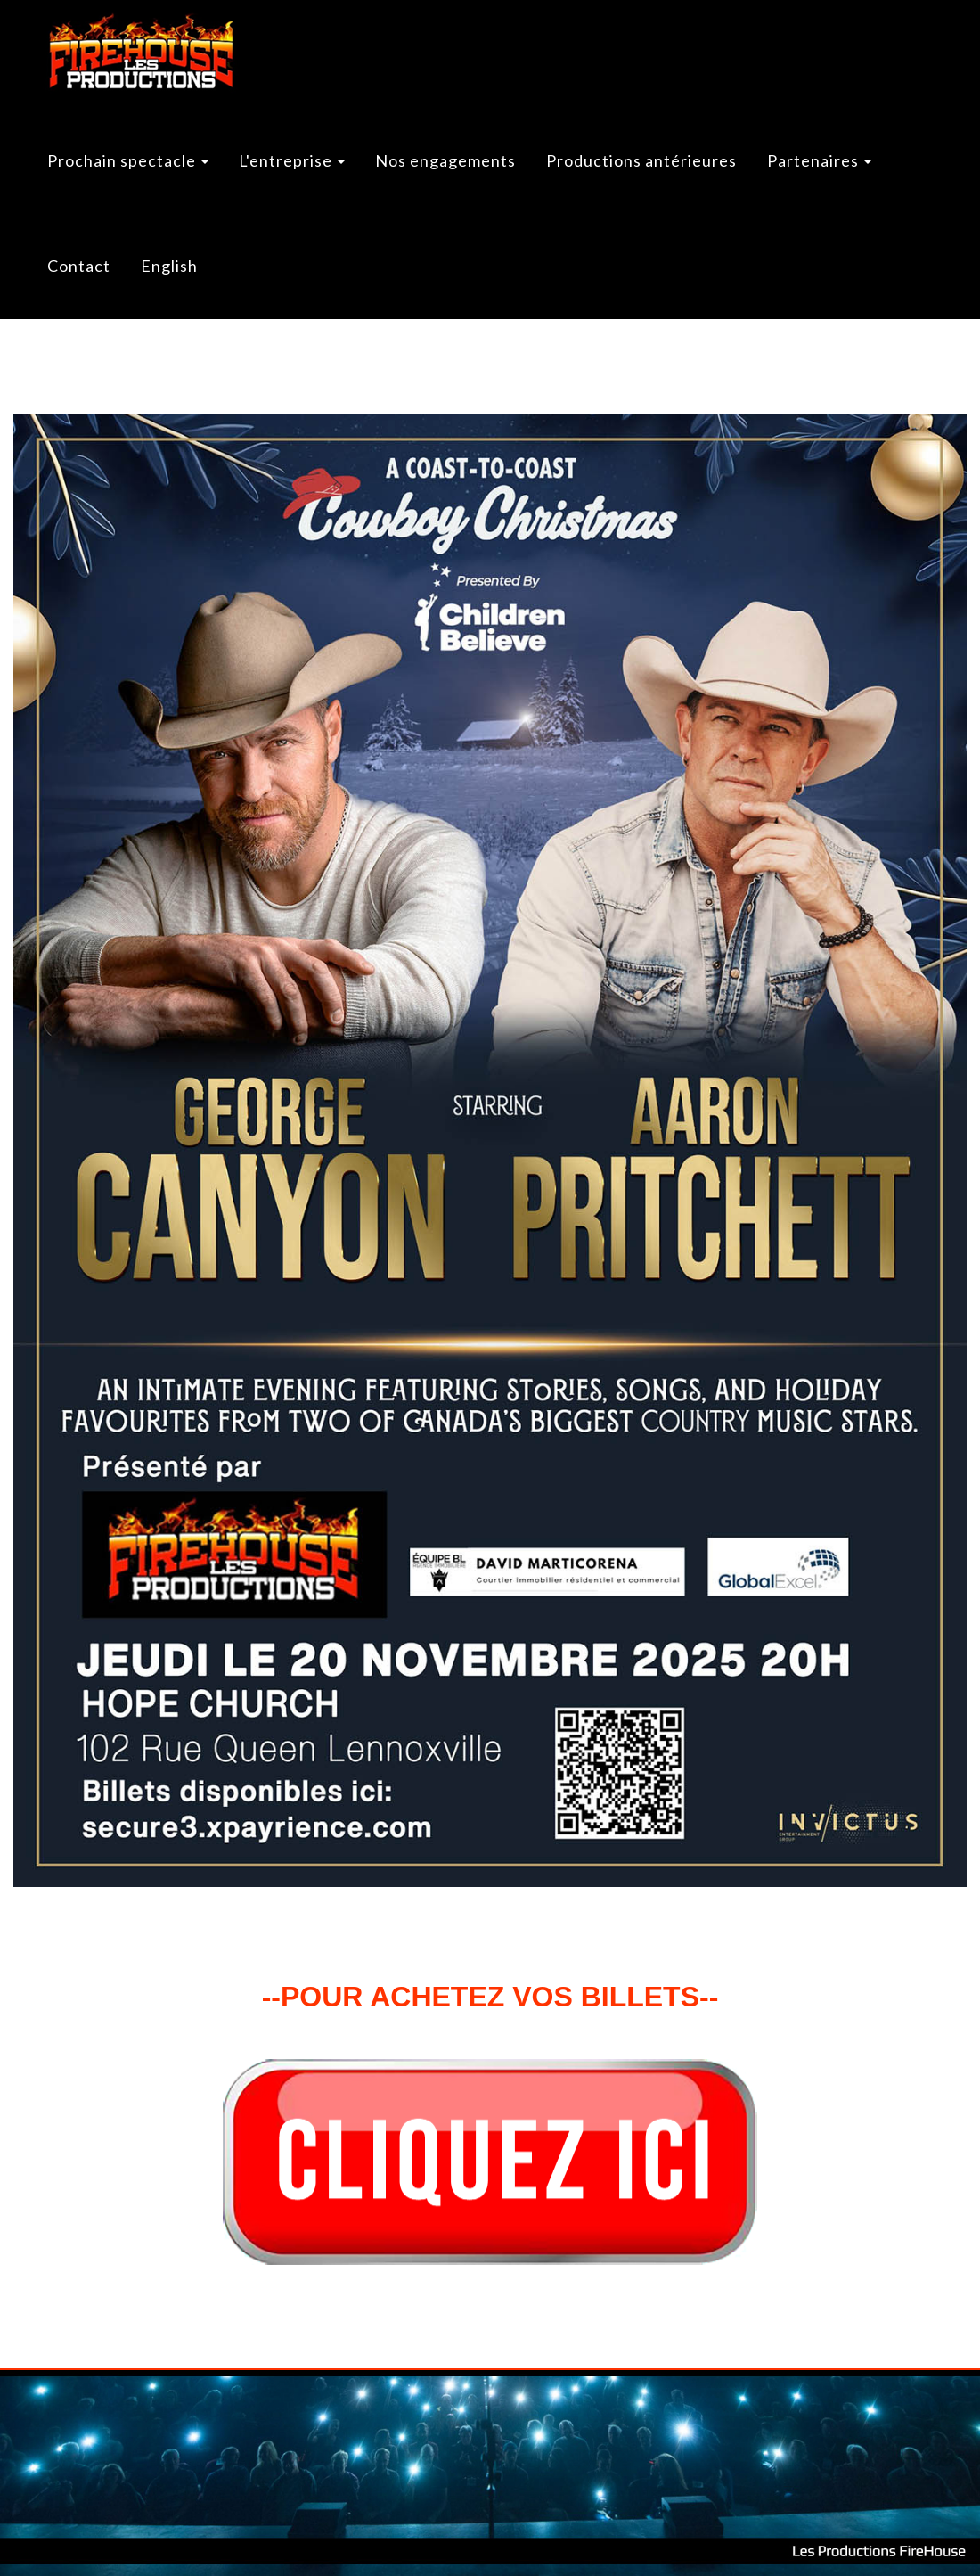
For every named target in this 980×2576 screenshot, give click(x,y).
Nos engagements (445, 160)
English (169, 265)
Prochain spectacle (127, 160)
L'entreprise (292, 160)
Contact (78, 265)
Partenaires (819, 160)
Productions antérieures (641, 160)
